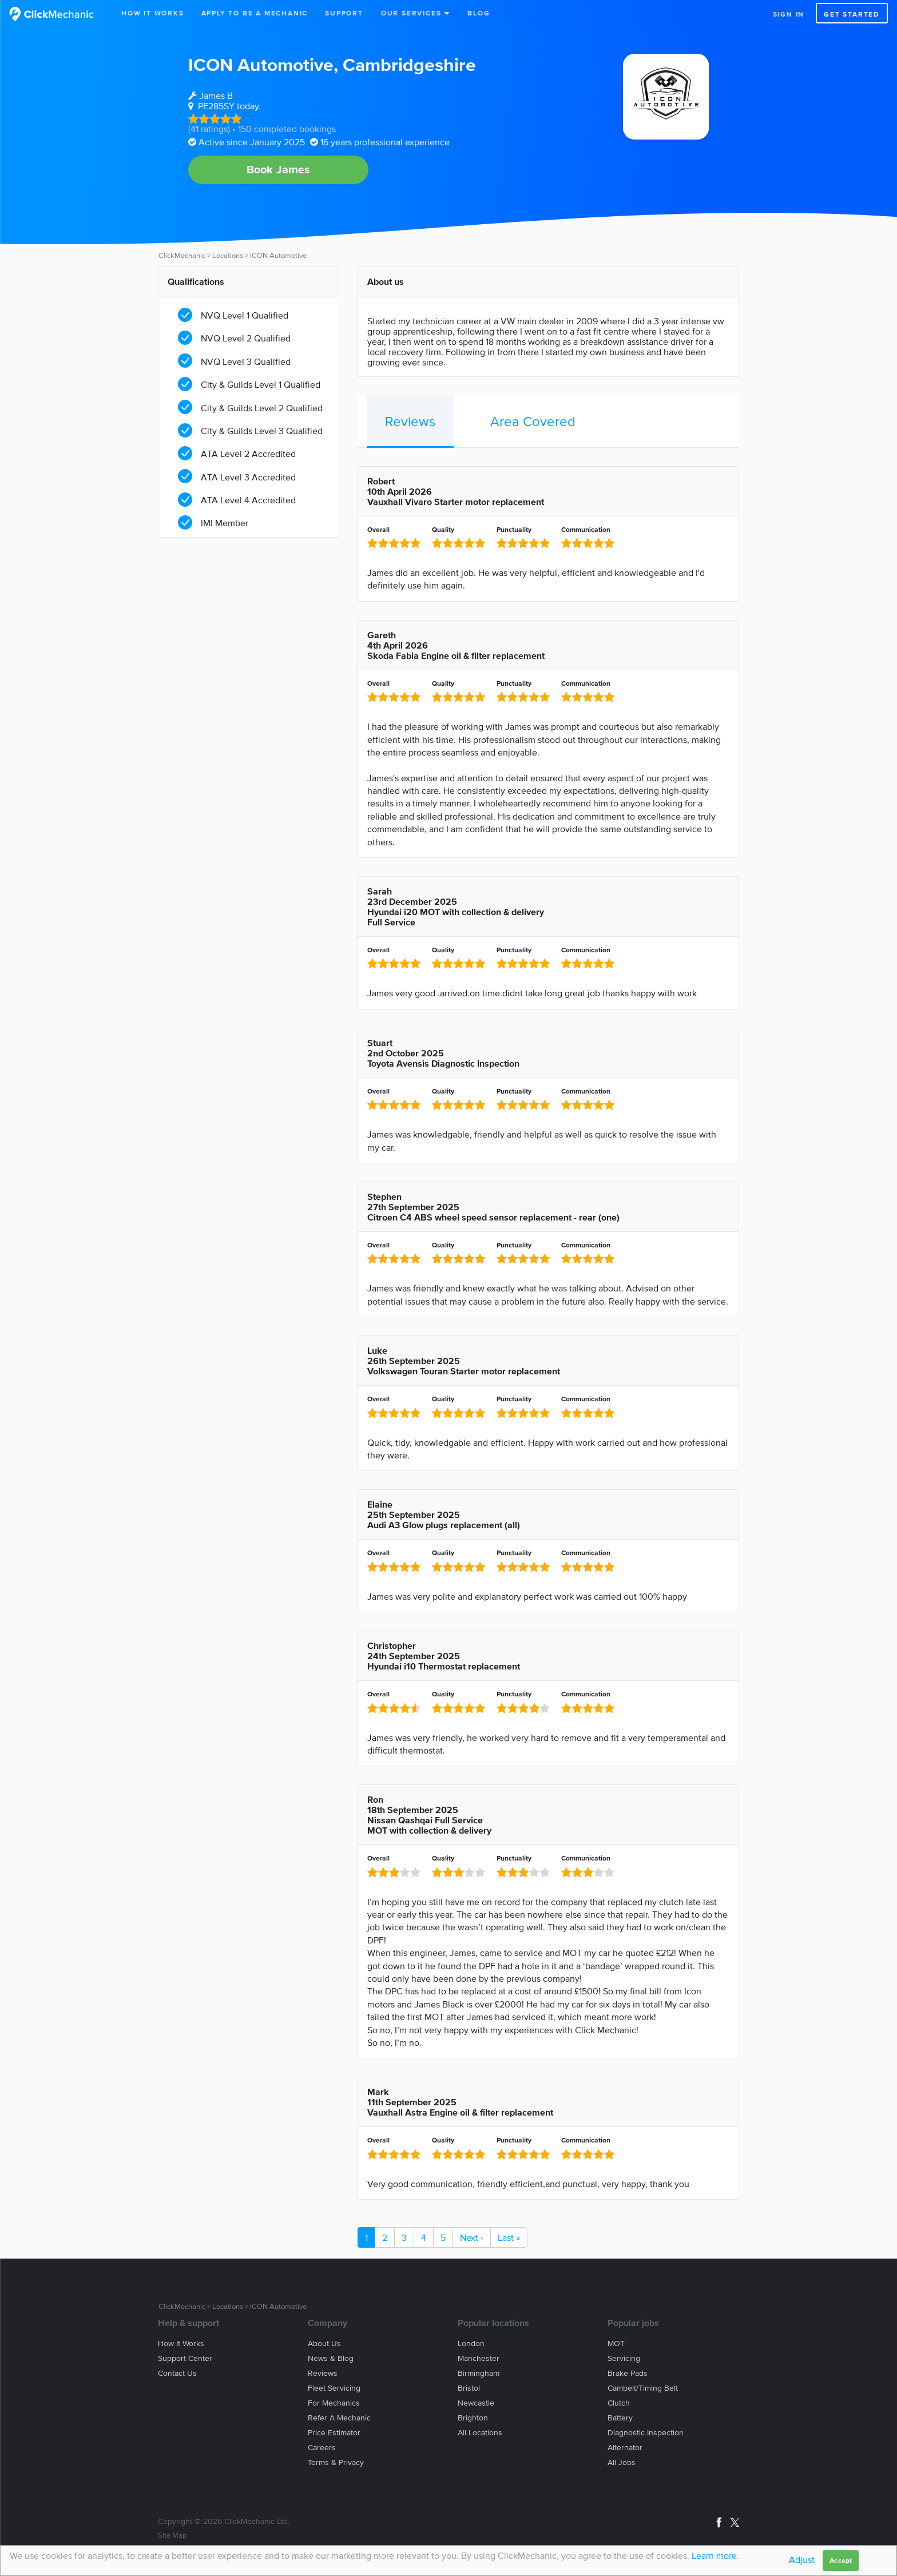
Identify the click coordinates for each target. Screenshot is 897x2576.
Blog (478, 13)
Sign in (789, 14)
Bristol (469, 2388)
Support (344, 13)
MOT (616, 2343)
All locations (480, 2432)
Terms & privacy (336, 2462)
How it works (181, 2343)
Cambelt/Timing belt (643, 2388)
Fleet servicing (334, 2388)
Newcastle (476, 2403)
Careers (322, 2447)
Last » (509, 2237)
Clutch (619, 2403)
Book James (279, 169)
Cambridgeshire (409, 64)
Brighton (473, 2418)
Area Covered (532, 421)
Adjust (802, 2559)
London (471, 2343)
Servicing (624, 2358)
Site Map (172, 2535)
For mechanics (334, 2403)
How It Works (152, 13)
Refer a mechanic (339, 2418)
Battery (620, 2418)
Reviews (410, 421)
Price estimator (334, 2432)
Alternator (625, 2447)
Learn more (714, 2555)
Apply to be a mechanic (254, 13)
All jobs (622, 2462)
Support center (185, 2358)
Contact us (177, 2373)
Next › (471, 2237)
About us (324, 2343)
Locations (227, 255)
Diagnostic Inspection (646, 2432)
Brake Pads (628, 2373)
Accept (840, 2560)
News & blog (331, 2358)
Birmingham (478, 2373)
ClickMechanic (181, 255)
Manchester (478, 2358)
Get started (852, 14)
